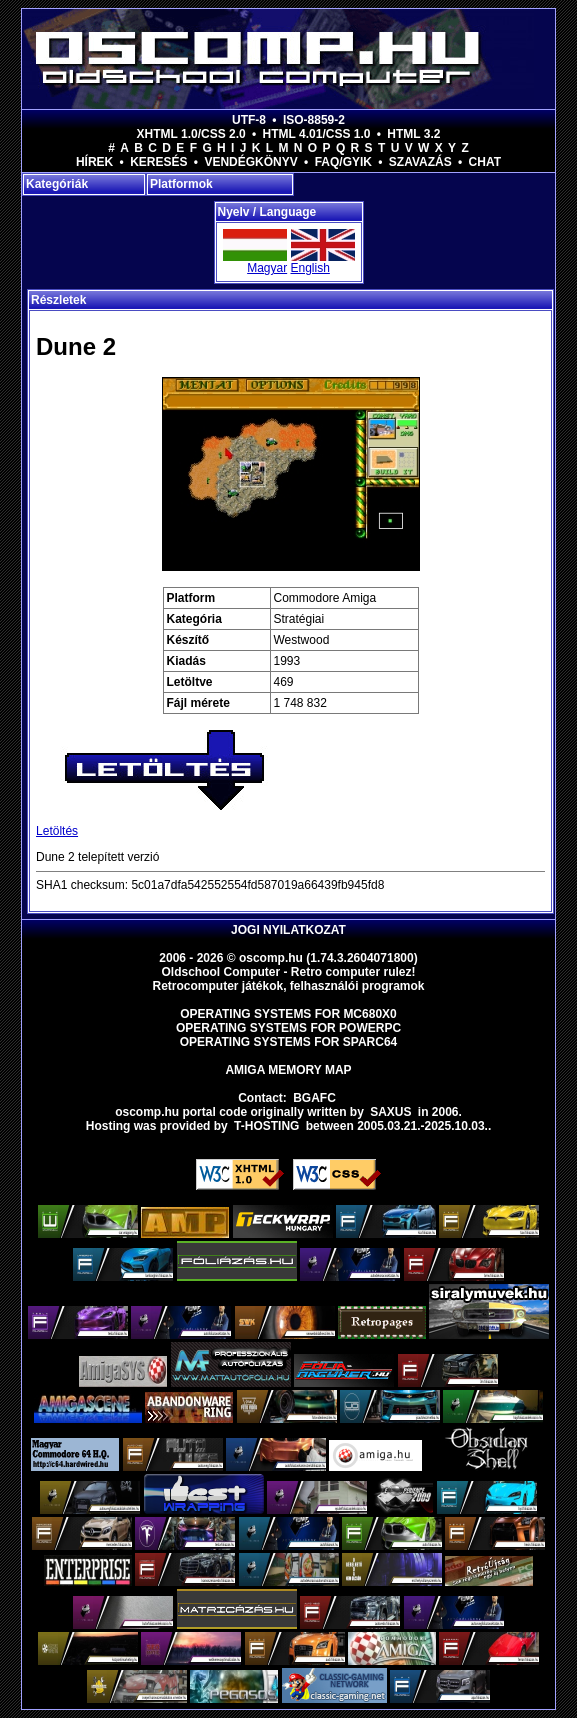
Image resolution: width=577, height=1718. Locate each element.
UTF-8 (249, 120)
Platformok (181, 184)
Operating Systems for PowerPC (288, 1028)
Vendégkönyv (250, 162)
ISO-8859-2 (314, 120)
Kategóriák (57, 184)
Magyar (267, 268)
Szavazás (420, 162)
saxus (390, 1112)
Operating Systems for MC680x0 (288, 1014)
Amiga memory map (288, 1070)
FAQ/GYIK (343, 162)
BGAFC (314, 1098)
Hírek (94, 162)
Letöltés (57, 831)
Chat (485, 162)
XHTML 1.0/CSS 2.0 (191, 134)
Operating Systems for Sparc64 (289, 1042)
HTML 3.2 (413, 134)
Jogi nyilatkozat (288, 930)
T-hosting (266, 1126)
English (310, 268)
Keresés (158, 162)
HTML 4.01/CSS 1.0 (317, 134)
